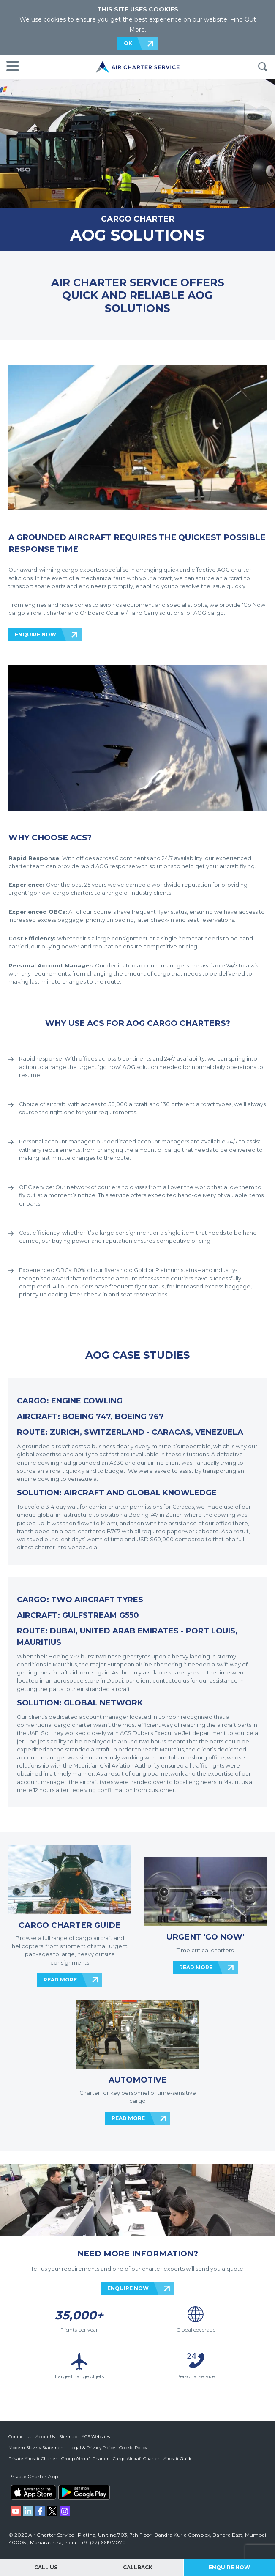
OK (128, 43)
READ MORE (60, 1979)
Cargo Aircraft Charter (136, 2458)
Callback (137, 2567)
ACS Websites (96, 2436)
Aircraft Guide (178, 2458)
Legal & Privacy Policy (92, 2447)
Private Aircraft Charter (32, 2458)
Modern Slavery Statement (36, 2447)
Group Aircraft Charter (85, 2458)
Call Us (45, 2567)
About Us (45, 2436)
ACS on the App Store (33, 2492)
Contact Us (19, 2436)
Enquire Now (229, 2567)
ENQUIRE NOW (35, 634)
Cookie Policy (133, 2447)
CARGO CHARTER (137, 219)
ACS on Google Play (84, 2492)
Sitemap (68, 2436)
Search (262, 67)
